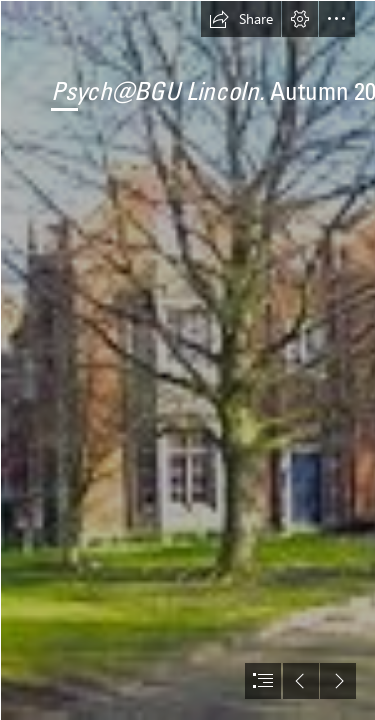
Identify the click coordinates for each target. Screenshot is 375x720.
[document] (187, 360)
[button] (241, 19)
